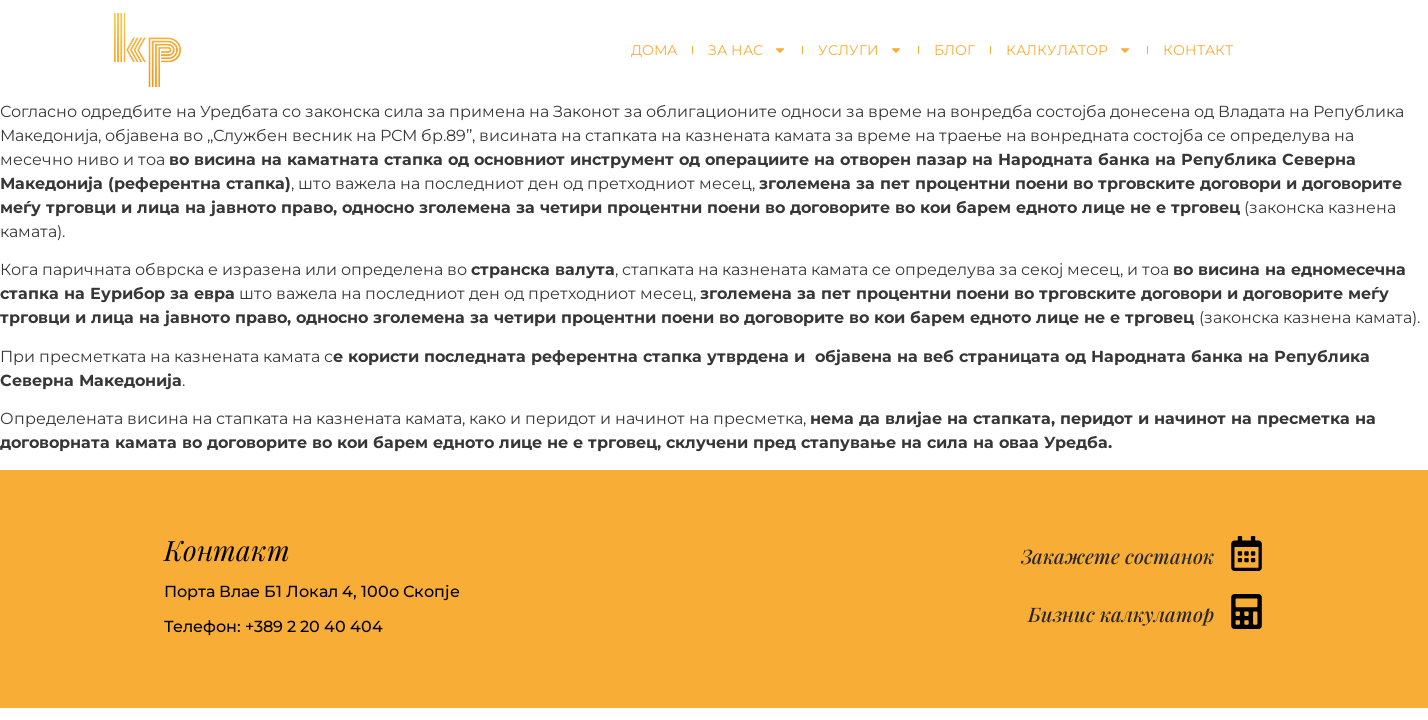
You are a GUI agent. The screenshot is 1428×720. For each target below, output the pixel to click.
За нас (747, 50)
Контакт (1198, 50)
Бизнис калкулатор (1121, 613)
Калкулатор (1069, 50)
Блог (954, 50)
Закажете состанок (1117, 555)
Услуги (860, 50)
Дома (654, 50)
